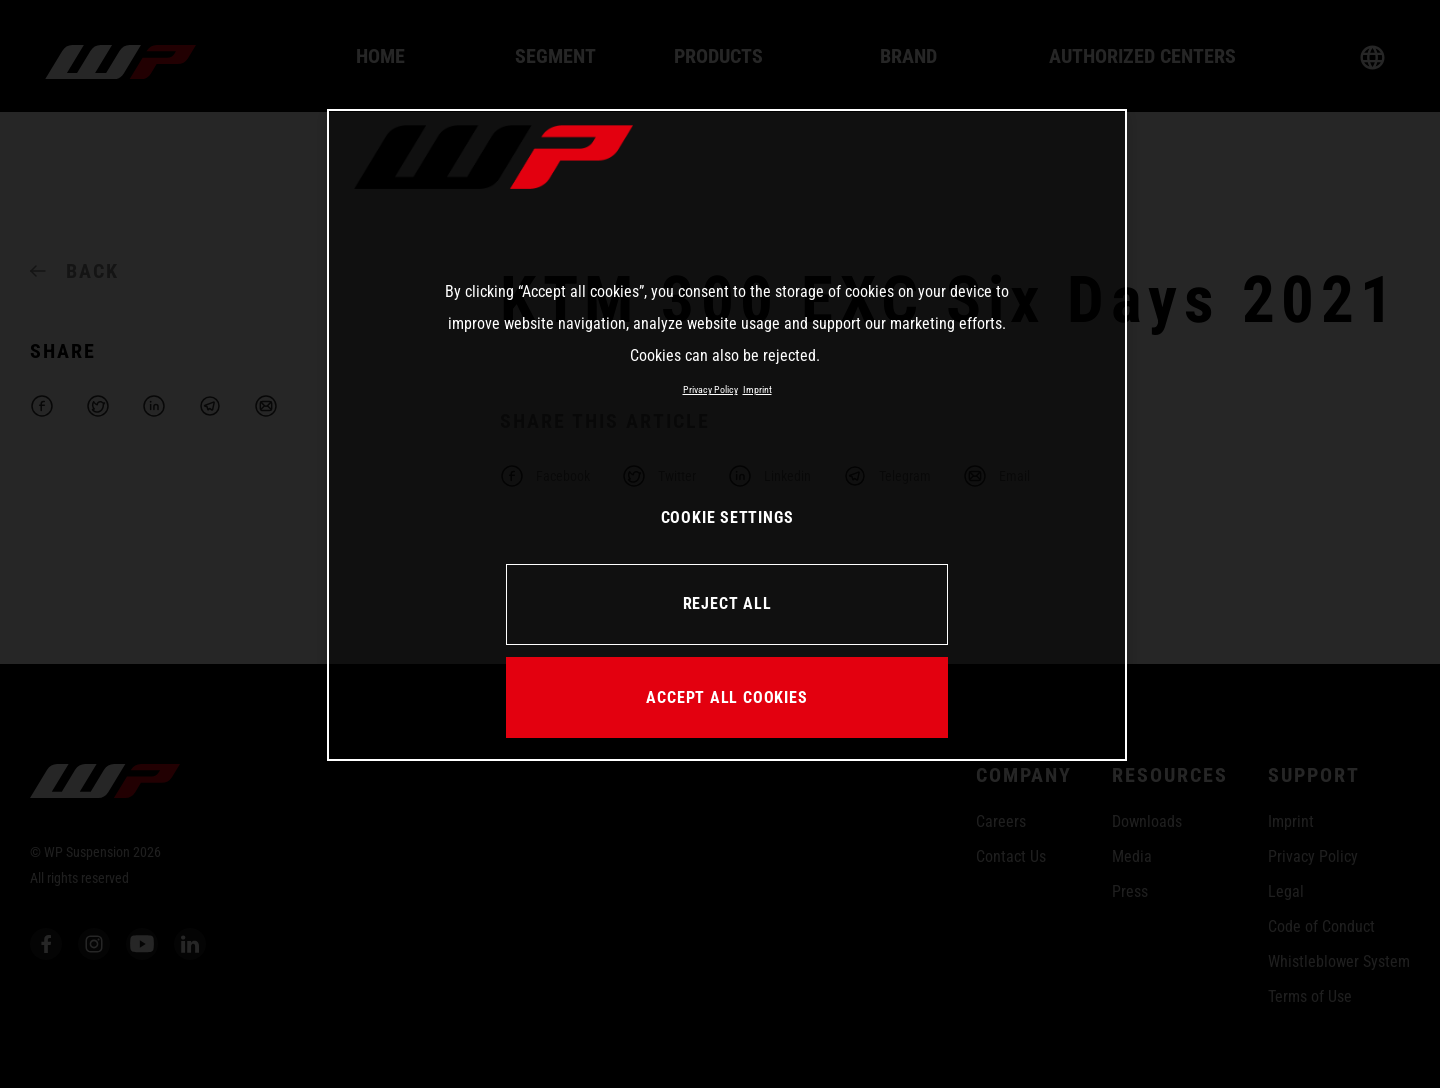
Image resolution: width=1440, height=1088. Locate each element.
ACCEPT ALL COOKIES (726, 697)
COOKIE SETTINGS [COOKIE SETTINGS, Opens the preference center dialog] (727, 517)
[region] (727, 435)
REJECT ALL (727, 603)
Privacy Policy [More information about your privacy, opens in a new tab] (710, 389)
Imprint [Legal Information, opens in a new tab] (757, 389)
